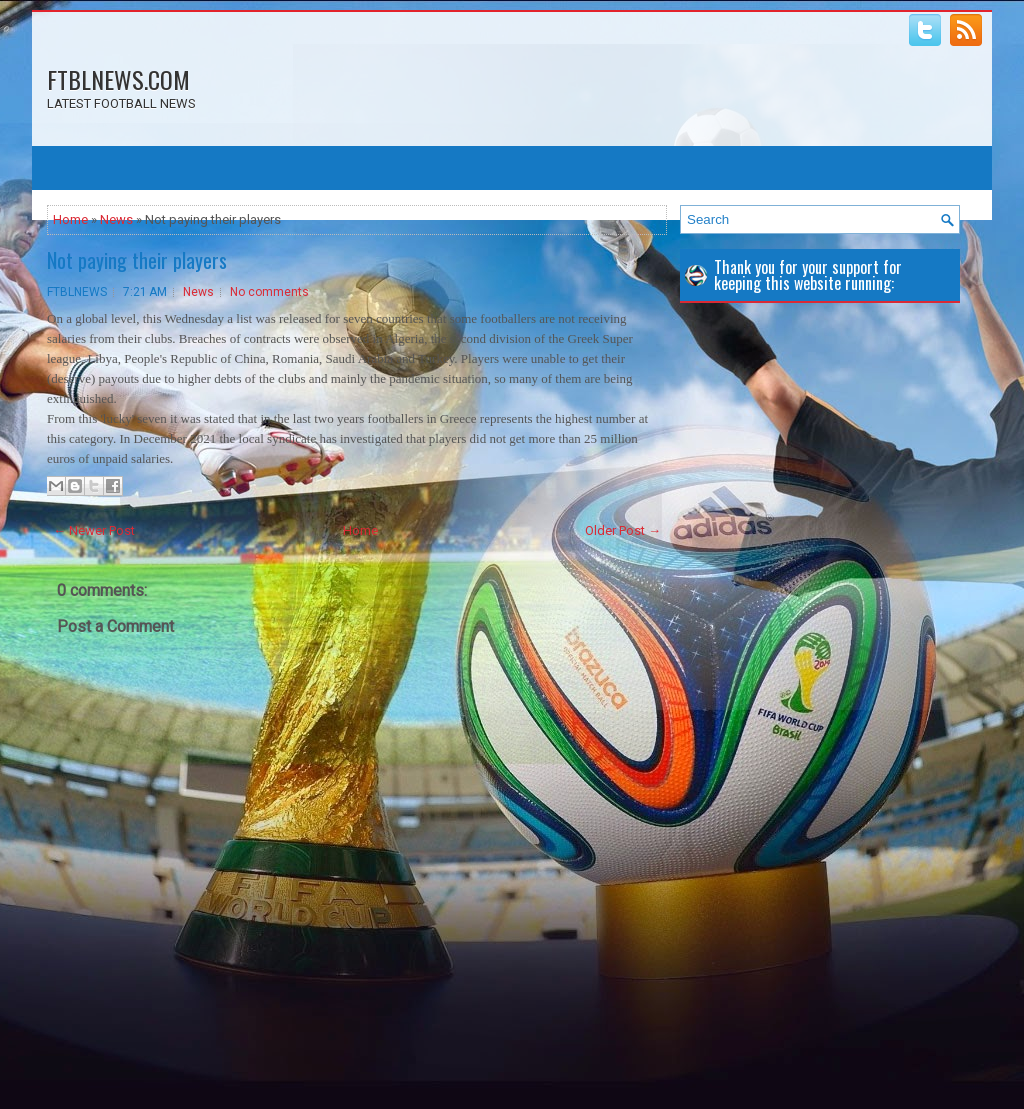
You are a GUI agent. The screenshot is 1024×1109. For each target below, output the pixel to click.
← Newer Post (94, 530)
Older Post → (623, 530)
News (116, 219)
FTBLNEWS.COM (118, 79)
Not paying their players (137, 260)
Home (70, 219)
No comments (269, 292)
